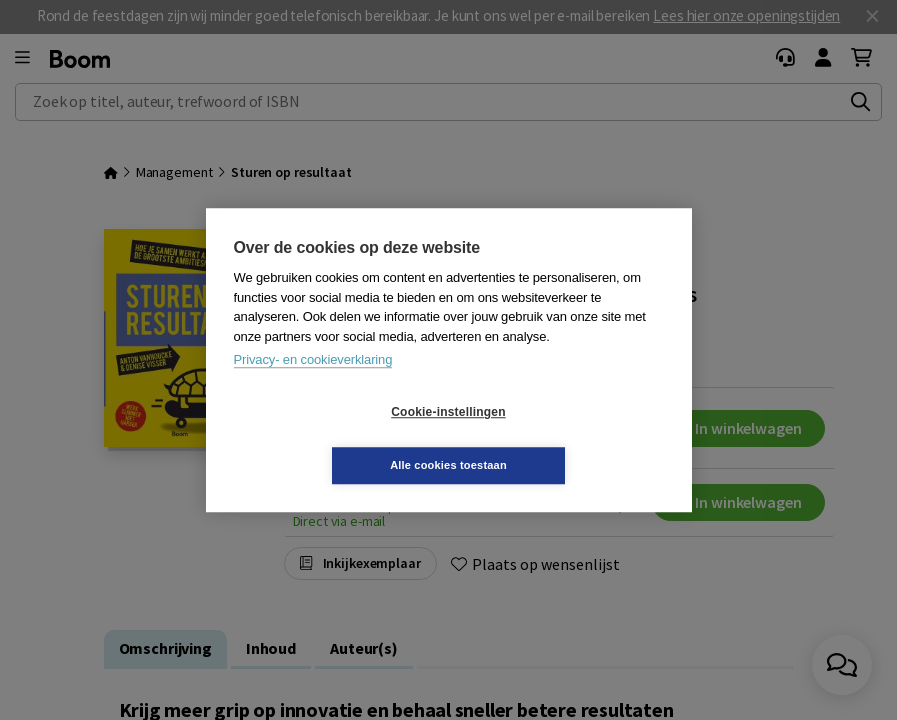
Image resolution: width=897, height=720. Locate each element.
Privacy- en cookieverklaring (313, 386)
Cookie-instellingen (329, 439)
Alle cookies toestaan (567, 438)
